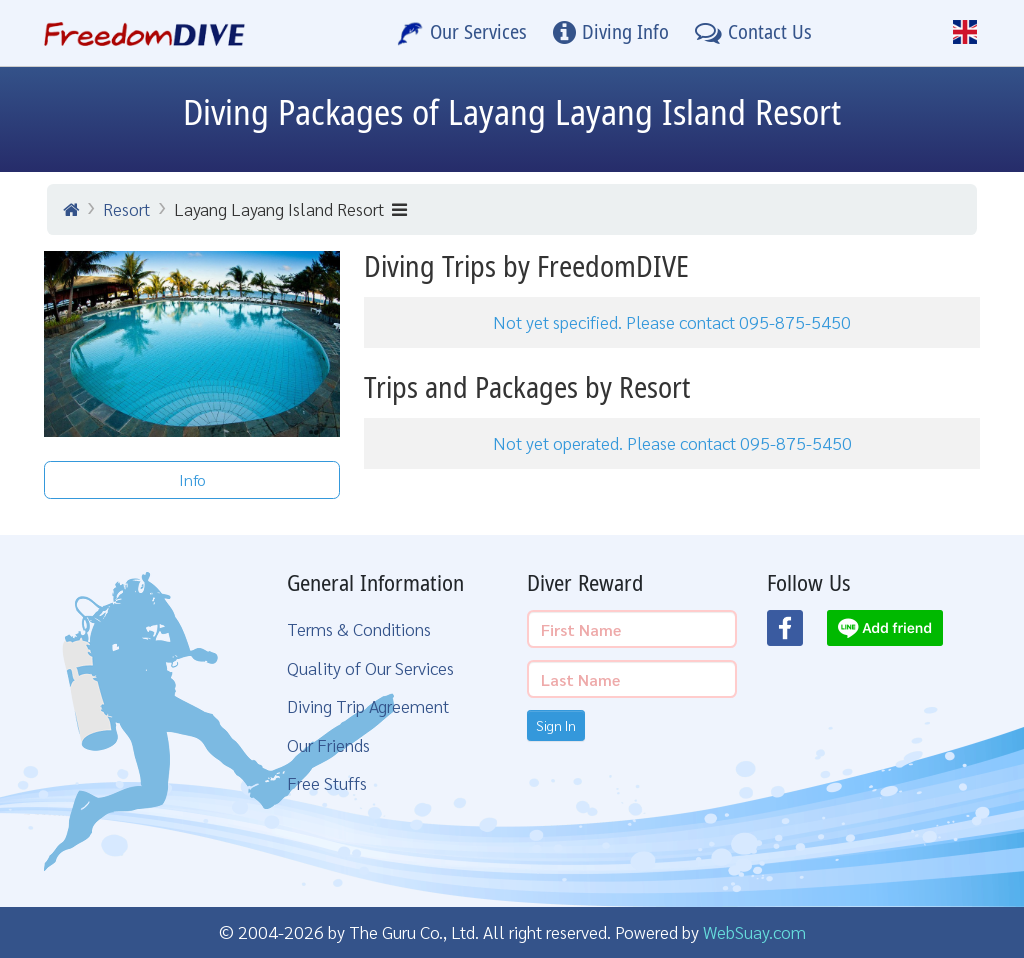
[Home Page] (144, 33)
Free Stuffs (327, 782)
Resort (126, 208)
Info (192, 479)
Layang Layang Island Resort (290, 208)
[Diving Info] (611, 33)
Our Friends (328, 744)
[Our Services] (462, 33)
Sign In (556, 725)
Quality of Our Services (370, 667)
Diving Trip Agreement (368, 705)
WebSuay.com (754, 931)
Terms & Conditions (359, 628)
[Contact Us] (753, 33)
